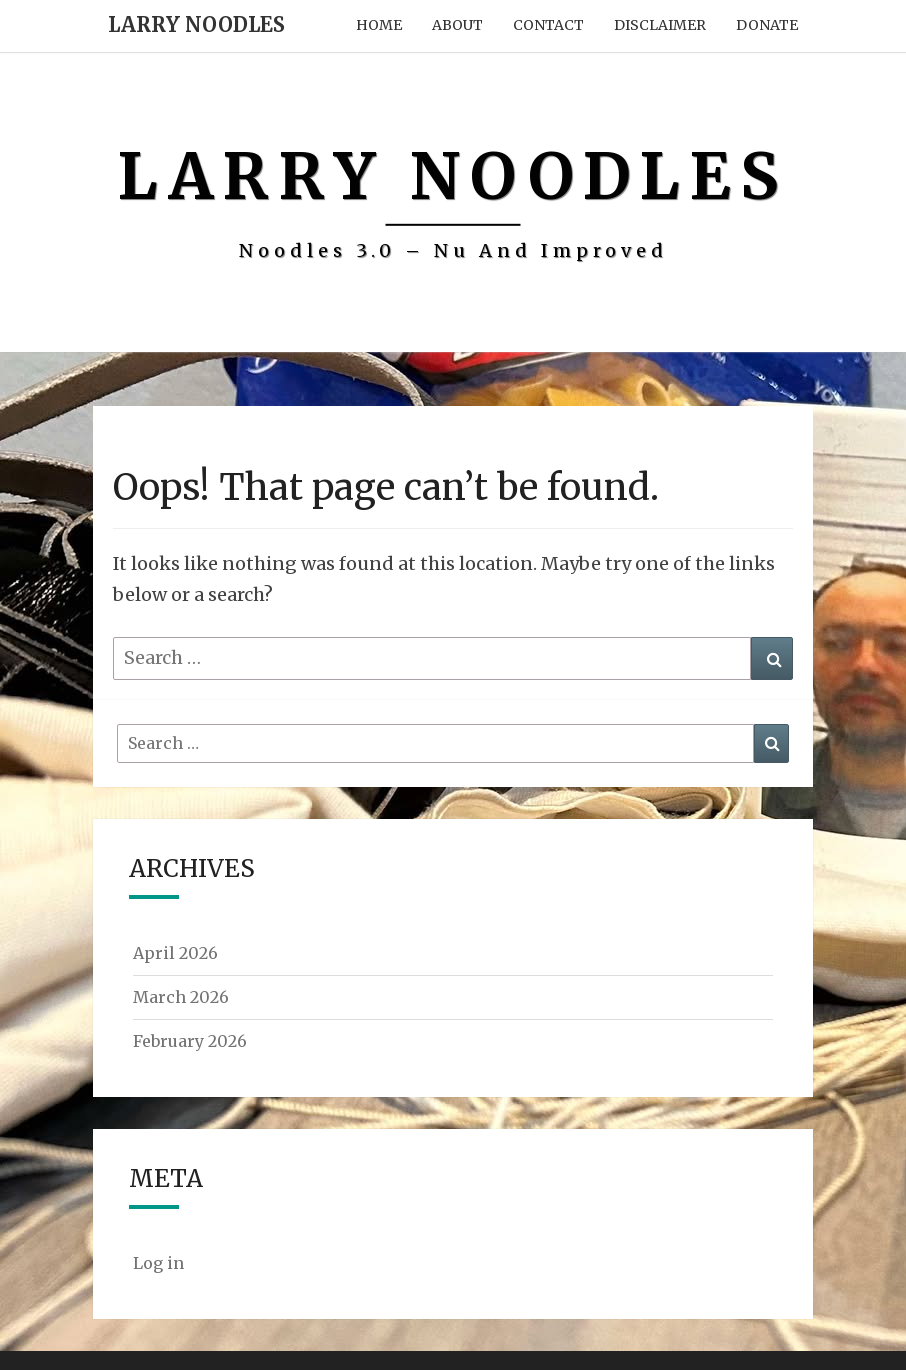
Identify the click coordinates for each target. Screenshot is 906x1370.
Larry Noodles (196, 24)
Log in (158, 1263)
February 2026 (190, 1041)
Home (379, 25)
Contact (548, 25)
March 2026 (181, 997)
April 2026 (175, 953)
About (457, 25)
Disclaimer (660, 25)
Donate (767, 25)
